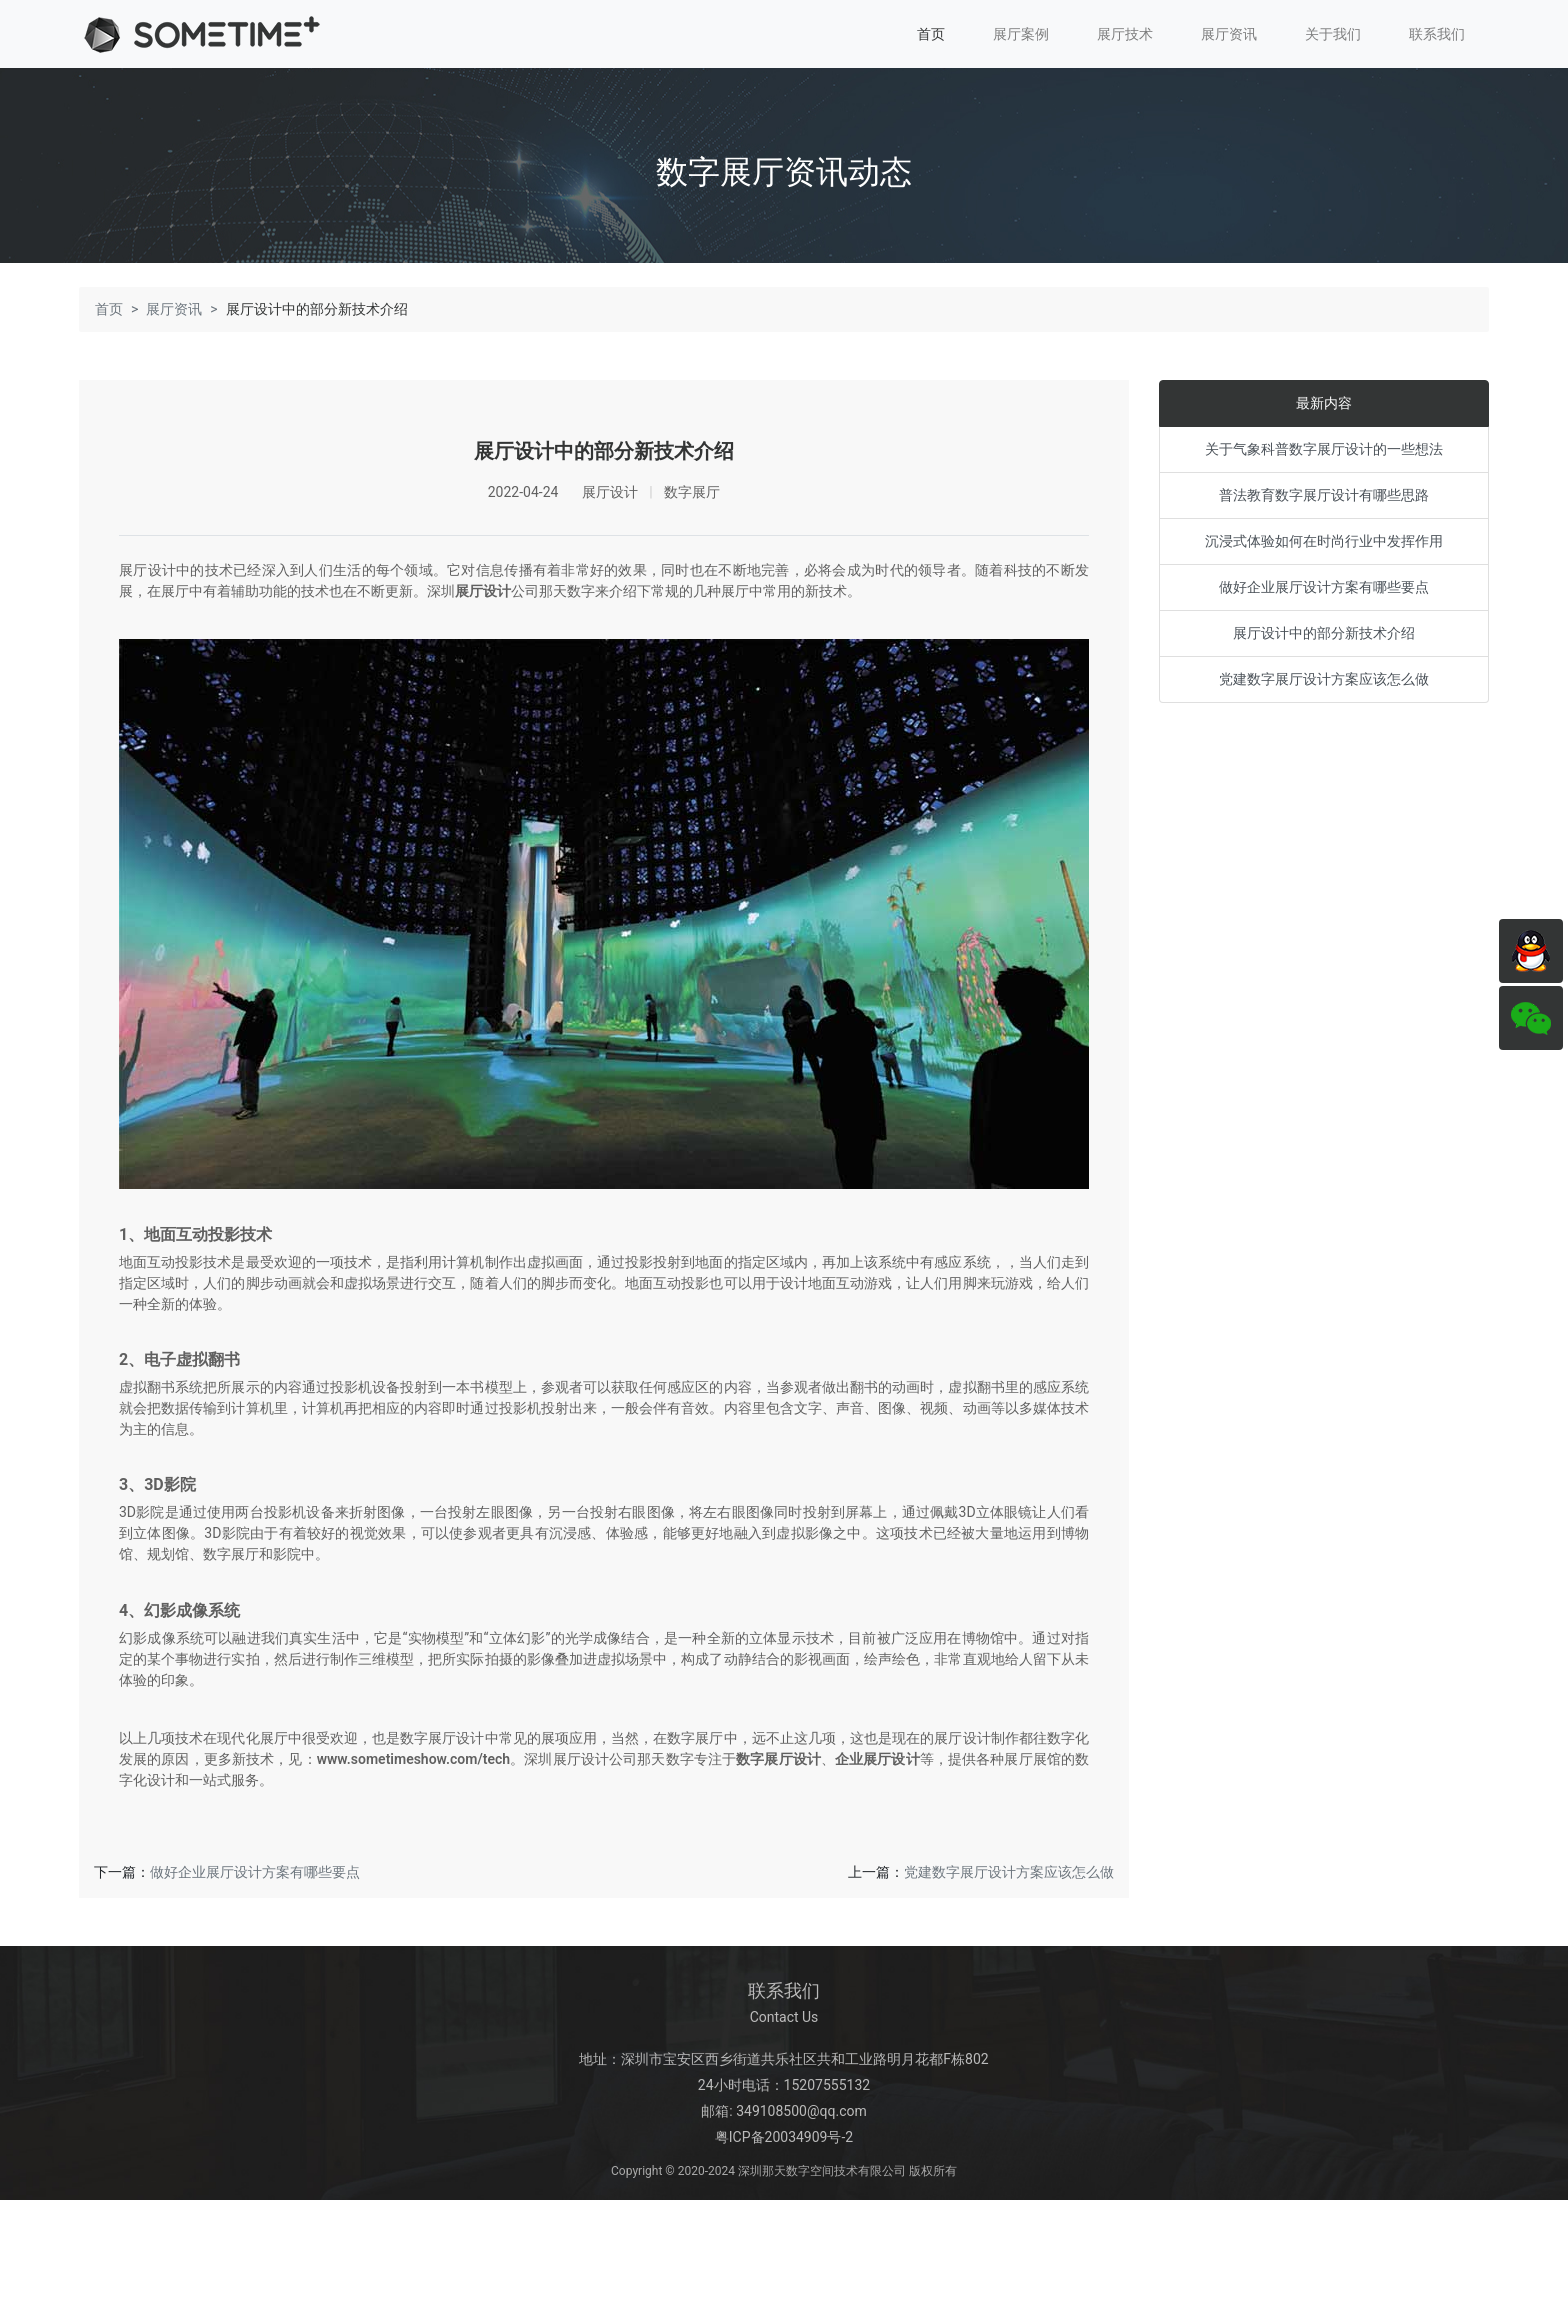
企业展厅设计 (877, 1763)
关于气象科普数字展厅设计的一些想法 (1324, 454)
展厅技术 (1125, 34)
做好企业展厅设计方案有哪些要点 (255, 1876)
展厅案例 (1021, 34)
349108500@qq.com (801, 2115)
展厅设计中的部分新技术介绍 (1324, 638)
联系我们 (1437, 34)
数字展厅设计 (778, 1763)
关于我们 (1333, 34)
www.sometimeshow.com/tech (413, 1763)
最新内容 (1324, 408)
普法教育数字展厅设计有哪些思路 (1324, 500)
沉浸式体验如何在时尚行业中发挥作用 (1324, 546)
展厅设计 (483, 596)
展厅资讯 (1229, 34)
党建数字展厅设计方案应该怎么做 (1009, 1876)
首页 (931, 34)
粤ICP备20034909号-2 (784, 2141)
